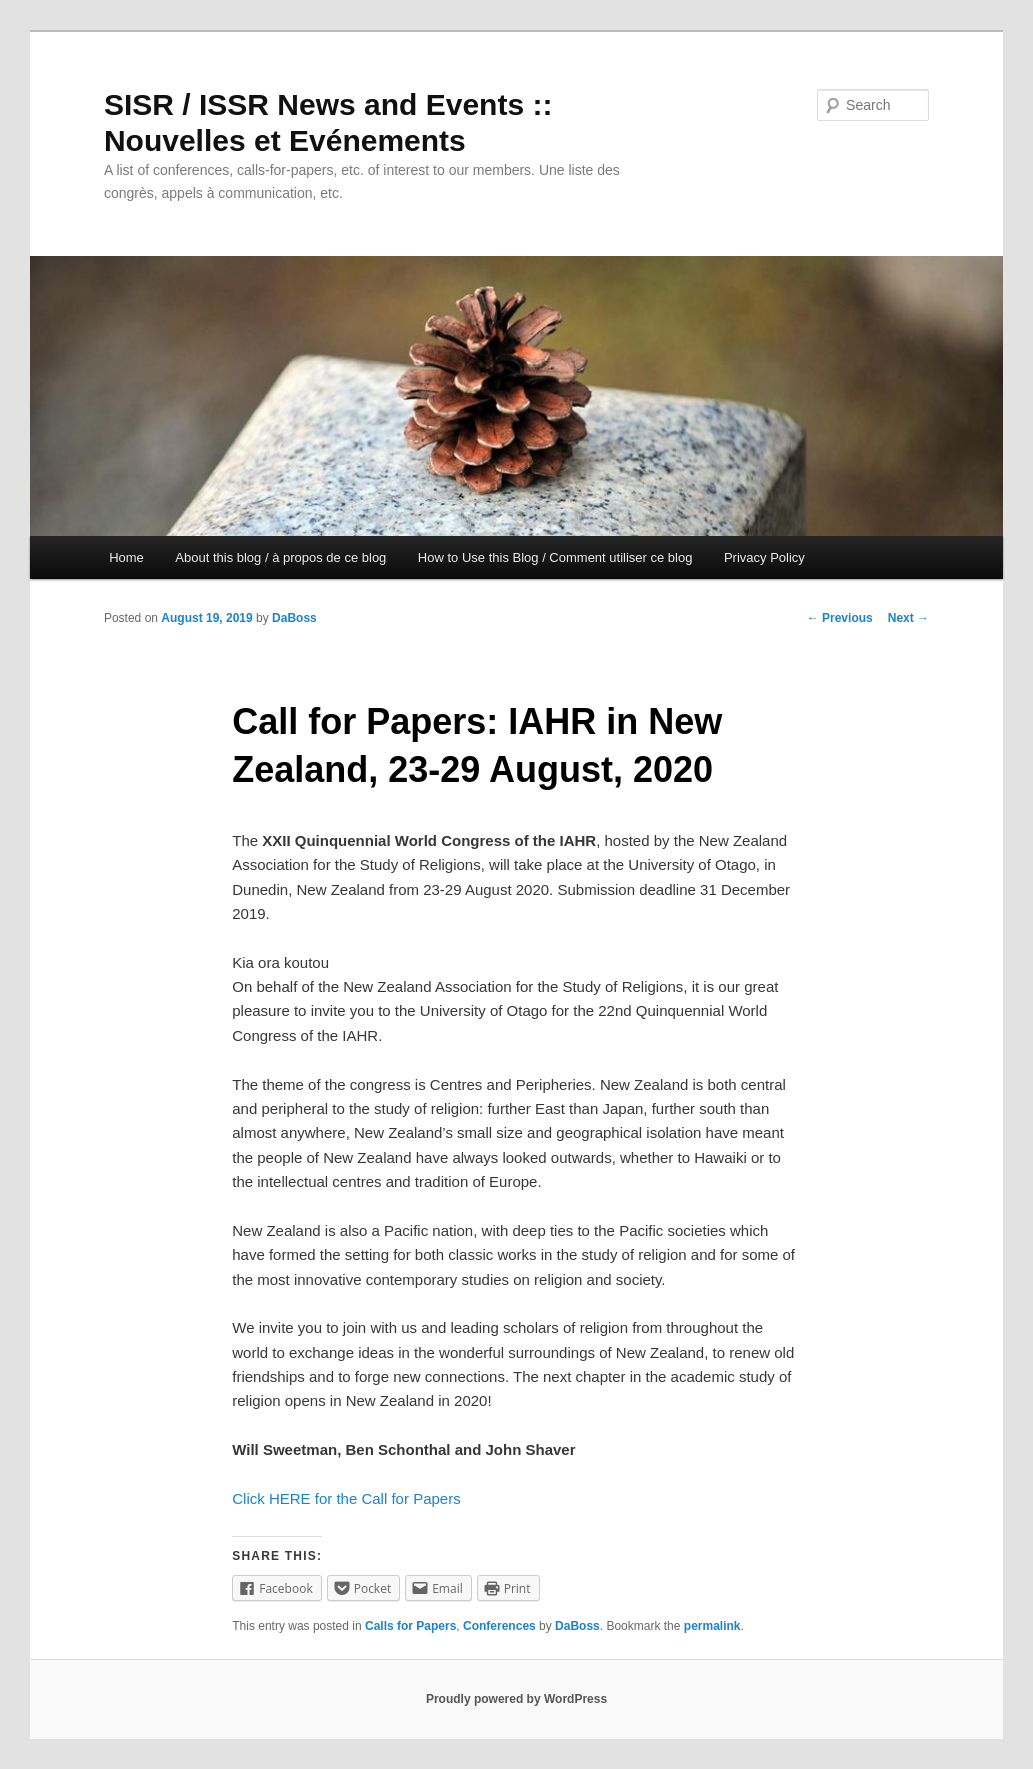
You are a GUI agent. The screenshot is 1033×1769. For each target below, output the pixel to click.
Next (908, 618)
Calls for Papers (410, 1626)
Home (126, 557)
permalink (712, 1626)
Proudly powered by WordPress (516, 1699)
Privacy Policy (764, 557)
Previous (840, 618)
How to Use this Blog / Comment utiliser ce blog (555, 557)
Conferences (499, 1626)
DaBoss (294, 618)
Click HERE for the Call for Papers (346, 1498)
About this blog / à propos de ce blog (280, 557)
